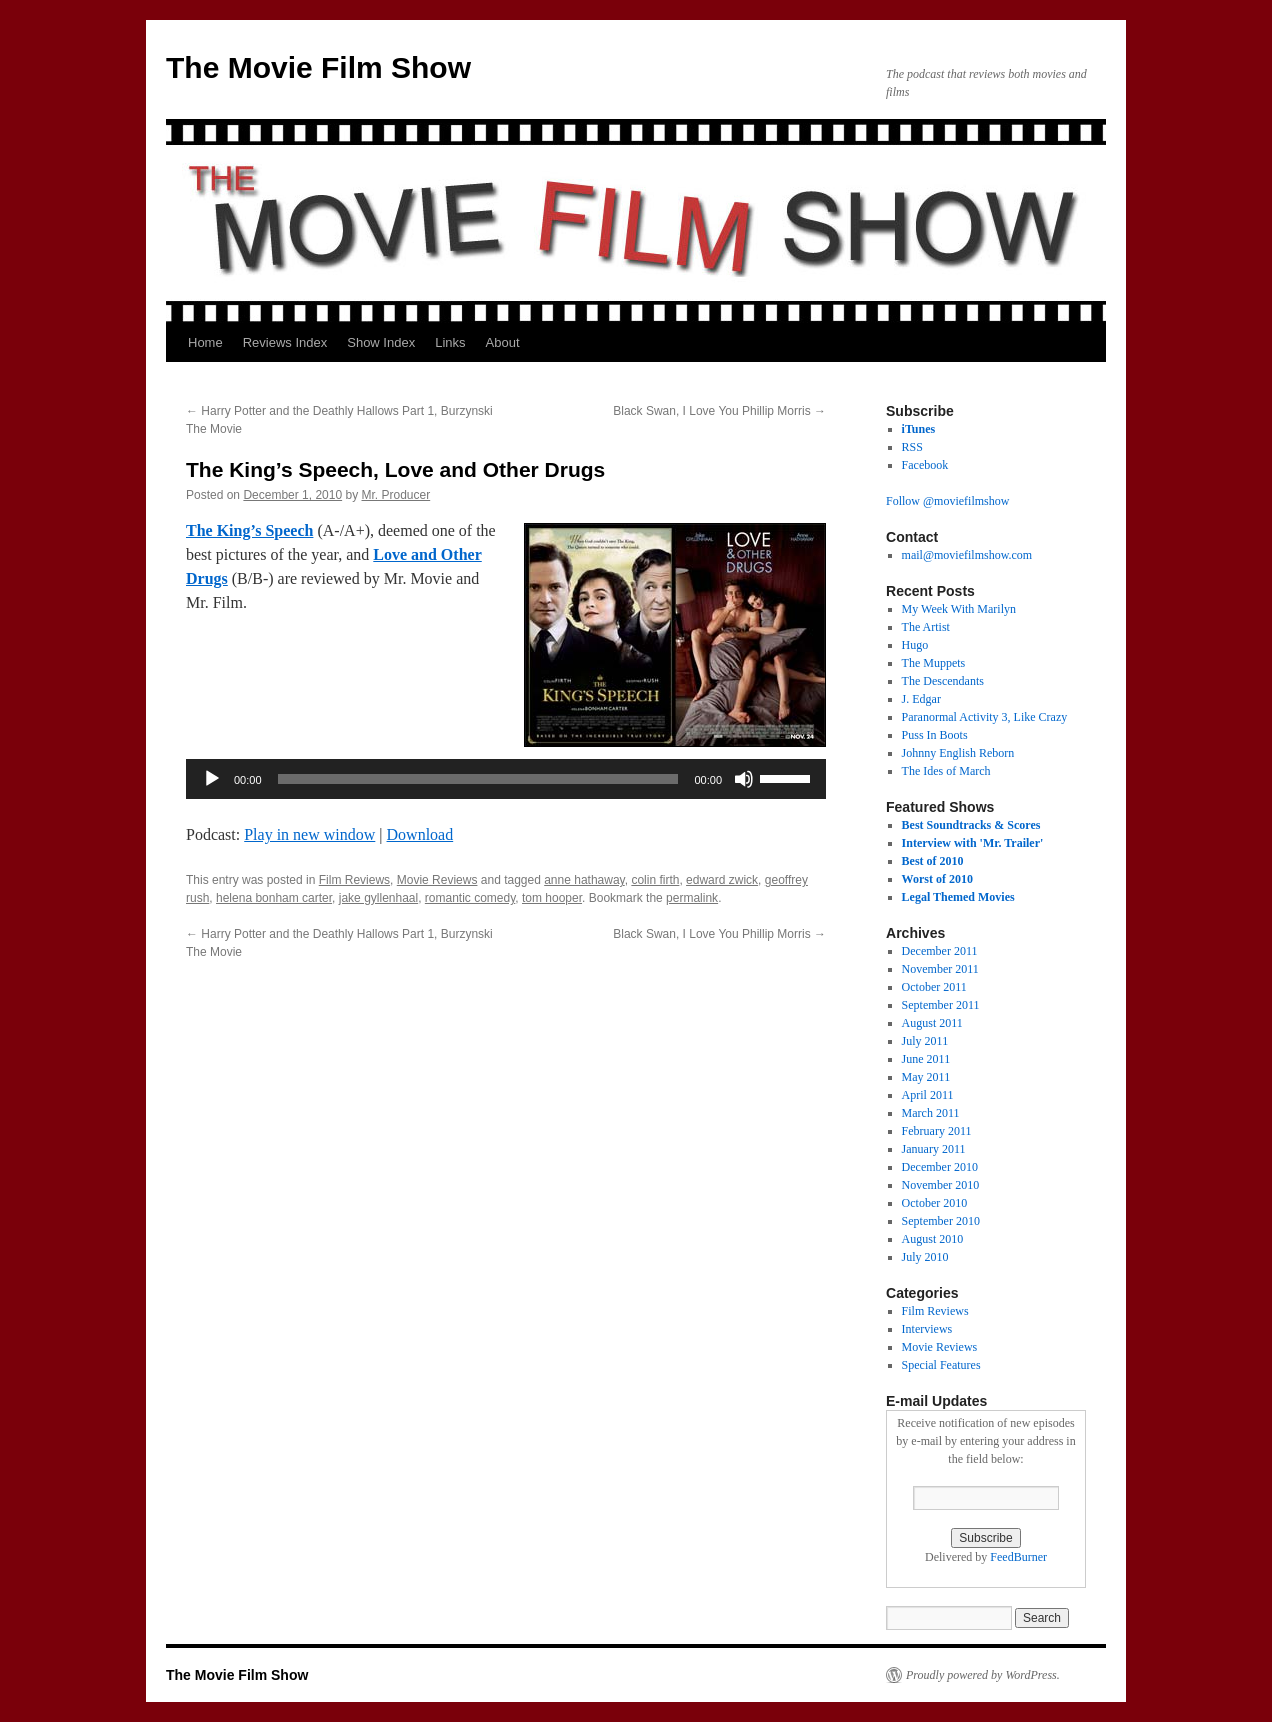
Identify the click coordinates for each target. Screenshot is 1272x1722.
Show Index (381, 342)
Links (450, 342)
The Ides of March (946, 771)
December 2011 (940, 951)
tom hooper (552, 898)
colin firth (655, 880)
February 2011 (937, 1131)
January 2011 (934, 1149)
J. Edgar (921, 699)
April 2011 (928, 1095)
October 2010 (935, 1203)
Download (420, 834)
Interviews (927, 1329)
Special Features (941, 1365)
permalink (692, 898)
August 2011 (932, 1023)
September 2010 (941, 1221)
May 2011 (926, 1077)
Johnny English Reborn (958, 753)
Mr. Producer (396, 495)
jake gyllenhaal (378, 898)
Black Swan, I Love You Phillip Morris (719, 411)
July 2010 (925, 1257)
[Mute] (744, 779)
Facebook (925, 465)
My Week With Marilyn (959, 609)
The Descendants (943, 681)
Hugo (915, 645)
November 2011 (940, 969)
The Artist (926, 627)
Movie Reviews (437, 880)
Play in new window (309, 834)
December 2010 (940, 1167)
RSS (912, 447)
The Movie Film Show (318, 67)
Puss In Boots (935, 735)
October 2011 (934, 987)
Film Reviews (354, 880)
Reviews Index (285, 342)
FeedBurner (1018, 1557)
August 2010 (933, 1239)
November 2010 (941, 1185)
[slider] (478, 779)
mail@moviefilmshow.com (967, 555)
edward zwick (722, 880)
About (503, 342)
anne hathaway (584, 880)
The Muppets (934, 663)
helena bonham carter (274, 898)
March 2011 (931, 1113)
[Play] (212, 779)
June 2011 (926, 1059)
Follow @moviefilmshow (947, 501)
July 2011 (925, 1041)
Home (205, 342)
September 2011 (941, 1005)
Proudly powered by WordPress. (983, 1675)
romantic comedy (470, 898)
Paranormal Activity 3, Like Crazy (985, 717)
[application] (506, 779)
